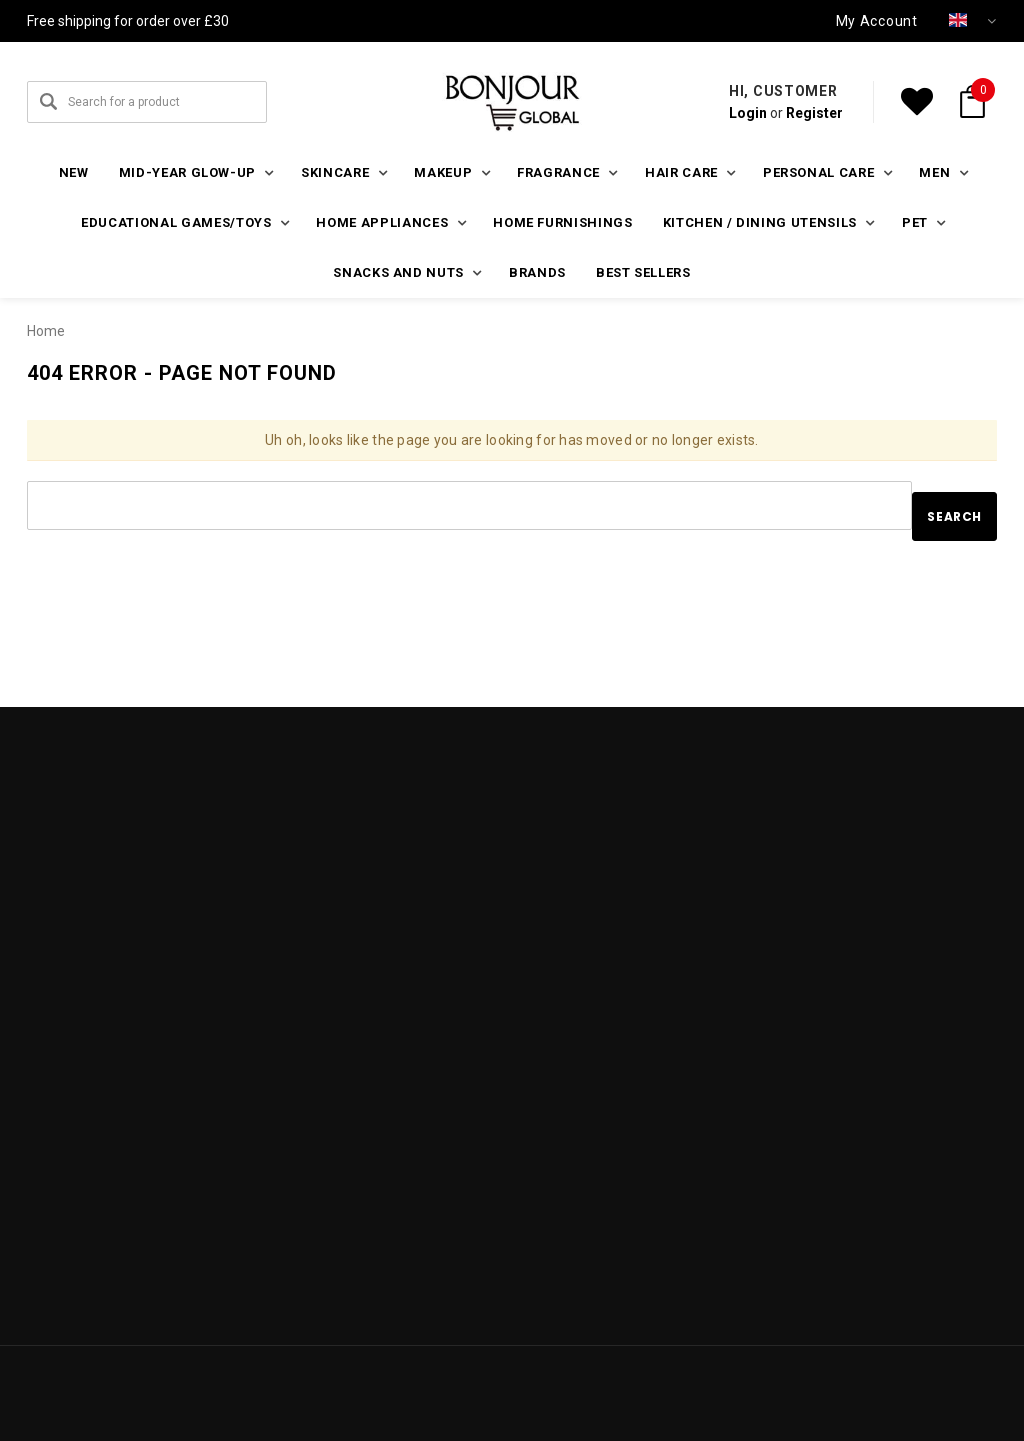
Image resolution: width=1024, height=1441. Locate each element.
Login (748, 113)
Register (814, 113)
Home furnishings (562, 222)
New (74, 172)
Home (46, 331)
